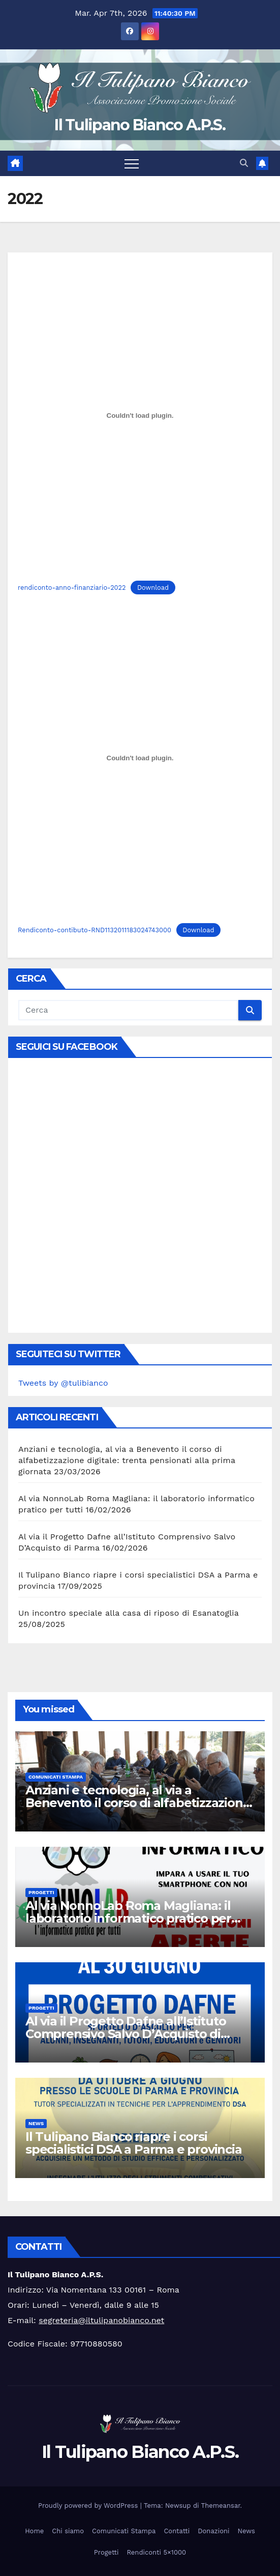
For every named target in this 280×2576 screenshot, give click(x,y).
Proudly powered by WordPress (89, 2505)
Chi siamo (68, 2531)
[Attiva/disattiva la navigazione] (131, 163)
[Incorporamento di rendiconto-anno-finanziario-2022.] (140, 415)
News (36, 2123)
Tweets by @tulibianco (63, 1383)
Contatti (177, 2531)
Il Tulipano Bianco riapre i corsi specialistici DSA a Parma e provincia (133, 2143)
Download (153, 587)
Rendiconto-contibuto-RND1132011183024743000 (94, 930)
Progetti (41, 1892)
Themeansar (220, 2505)
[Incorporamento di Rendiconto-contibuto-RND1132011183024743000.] (140, 757)
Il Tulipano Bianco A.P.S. (140, 125)
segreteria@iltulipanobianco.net (101, 2320)
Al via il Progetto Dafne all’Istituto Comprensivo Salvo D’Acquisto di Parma (125, 2034)
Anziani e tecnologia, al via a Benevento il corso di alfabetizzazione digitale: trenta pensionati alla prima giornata (126, 1460)
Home (34, 2531)
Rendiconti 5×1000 (156, 2552)
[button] (244, 163)
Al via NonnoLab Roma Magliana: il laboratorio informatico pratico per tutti (128, 1918)
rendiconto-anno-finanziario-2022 (72, 587)
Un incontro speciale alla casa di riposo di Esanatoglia (128, 1613)
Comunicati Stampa (55, 1777)
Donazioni (213, 2531)
